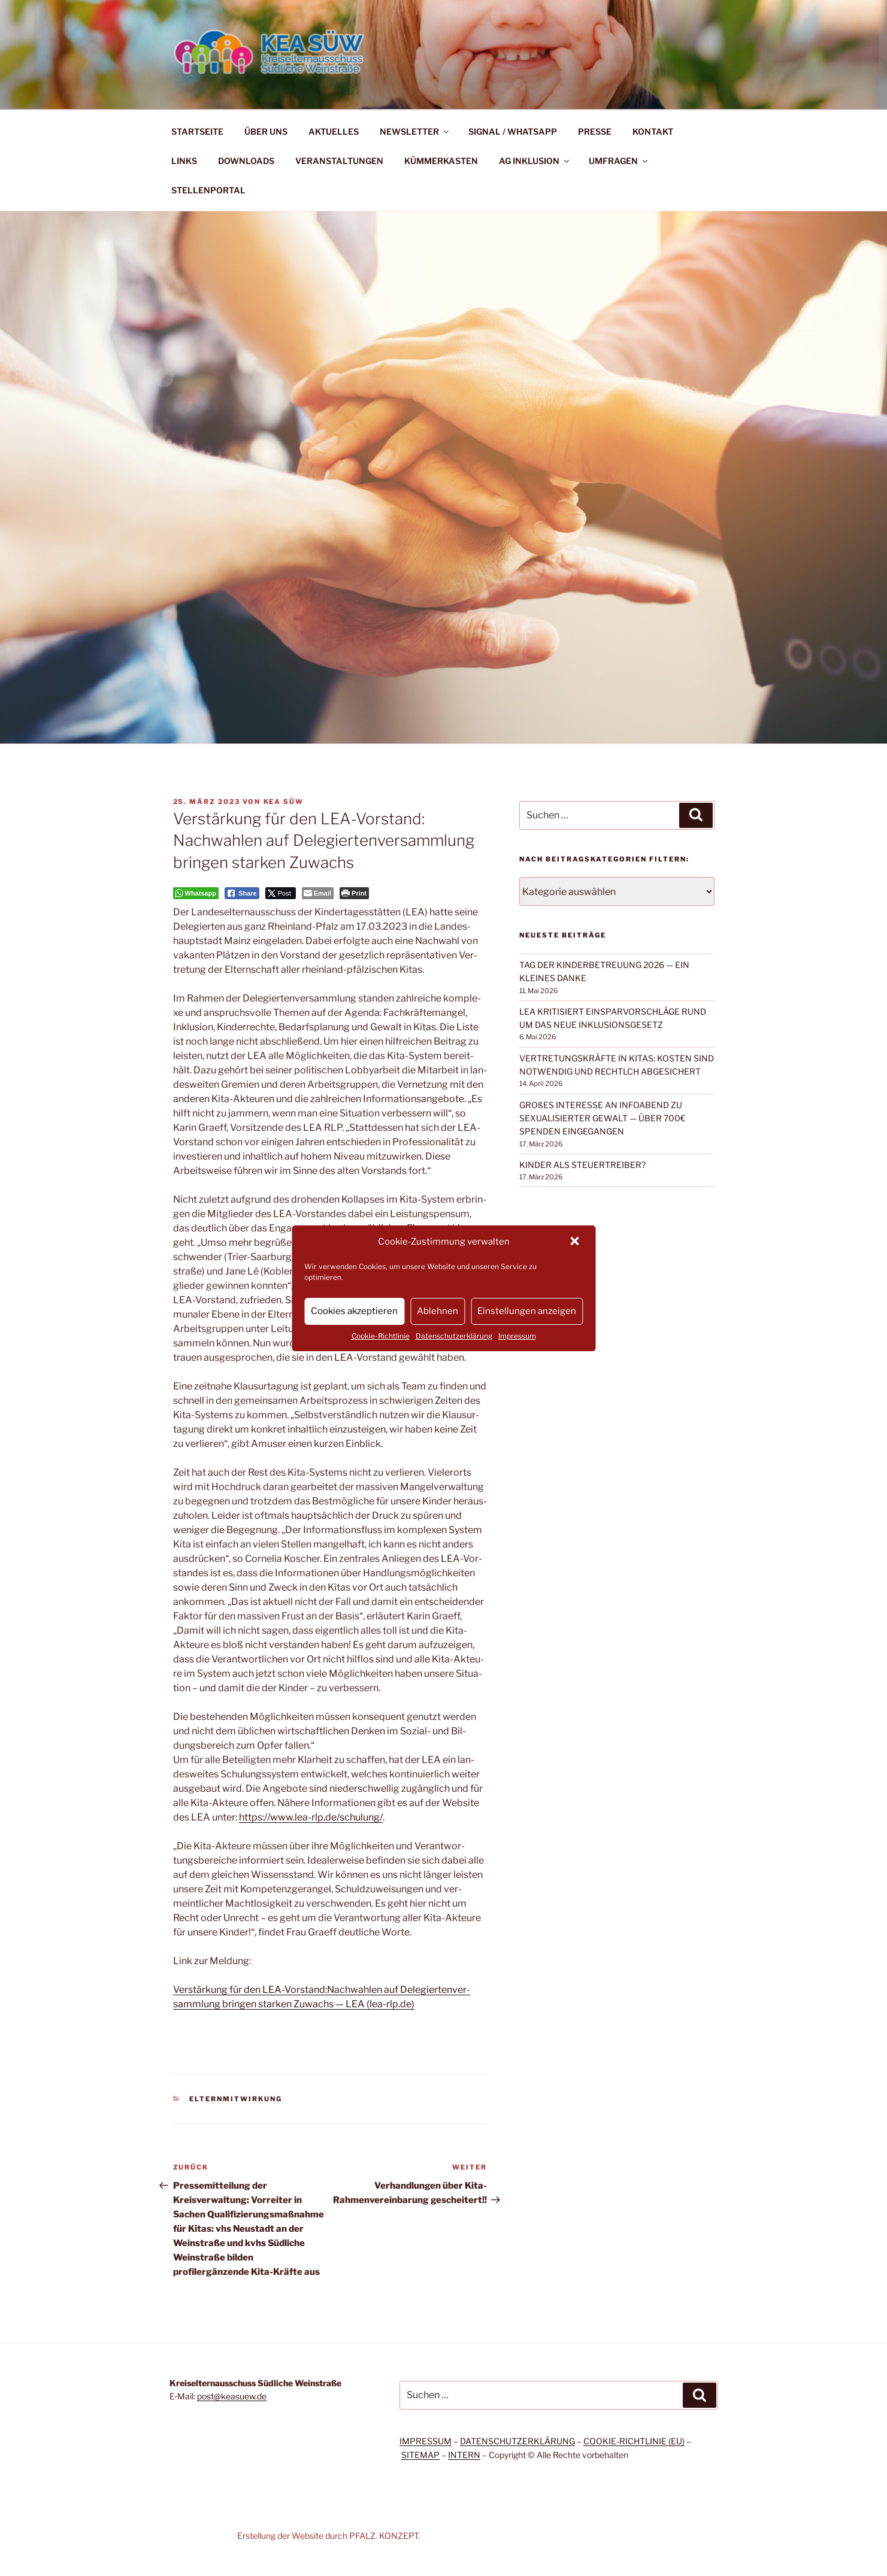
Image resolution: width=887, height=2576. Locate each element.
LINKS (184, 161)
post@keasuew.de (232, 2396)
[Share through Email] (318, 893)
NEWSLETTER (415, 131)
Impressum (517, 1335)
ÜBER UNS (265, 131)
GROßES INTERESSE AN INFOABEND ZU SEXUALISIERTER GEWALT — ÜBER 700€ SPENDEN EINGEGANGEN (602, 1118)
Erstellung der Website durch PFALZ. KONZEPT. (328, 2536)
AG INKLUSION (535, 161)
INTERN (464, 2455)
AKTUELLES (333, 131)
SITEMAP (420, 2455)
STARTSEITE (197, 131)
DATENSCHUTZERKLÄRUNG (517, 2441)
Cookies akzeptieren (354, 1311)
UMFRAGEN (619, 161)
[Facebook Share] (242, 893)
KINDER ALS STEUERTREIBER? (582, 1165)
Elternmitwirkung (235, 2099)
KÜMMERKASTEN (441, 161)
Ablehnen (437, 1311)
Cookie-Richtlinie (381, 1335)
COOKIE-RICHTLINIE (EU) (634, 2441)
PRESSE (594, 131)
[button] (575, 1242)
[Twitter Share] (280, 893)
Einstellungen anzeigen (526, 1311)
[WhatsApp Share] (196, 893)
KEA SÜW (284, 801)
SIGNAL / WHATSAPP (512, 131)
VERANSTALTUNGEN (339, 161)
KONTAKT (652, 131)
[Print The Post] (354, 893)
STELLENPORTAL (208, 190)
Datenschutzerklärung (454, 1335)
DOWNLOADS (246, 161)
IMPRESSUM (425, 2441)
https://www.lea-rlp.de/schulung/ (311, 1817)
